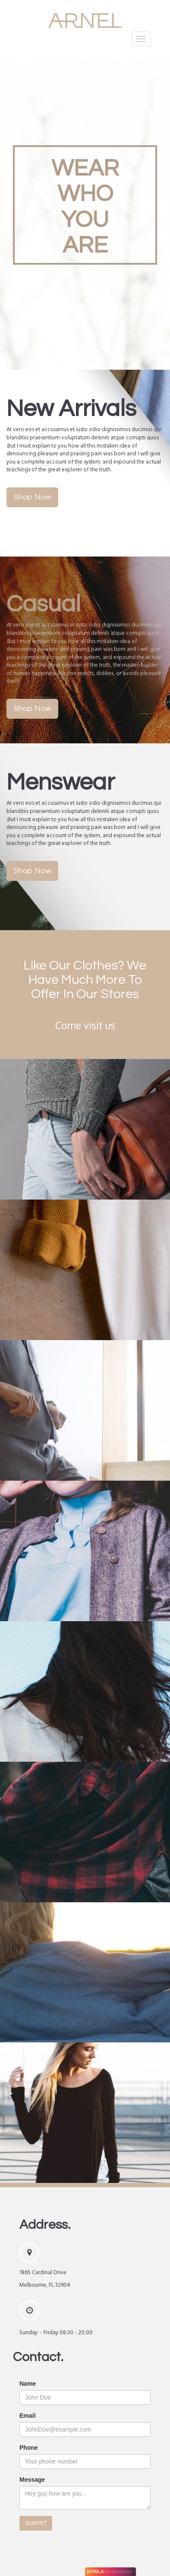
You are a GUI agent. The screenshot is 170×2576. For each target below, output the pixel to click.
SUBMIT (36, 2523)
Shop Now (32, 497)
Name (27, 2383)
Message (32, 2479)
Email (27, 2415)
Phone (28, 2447)
